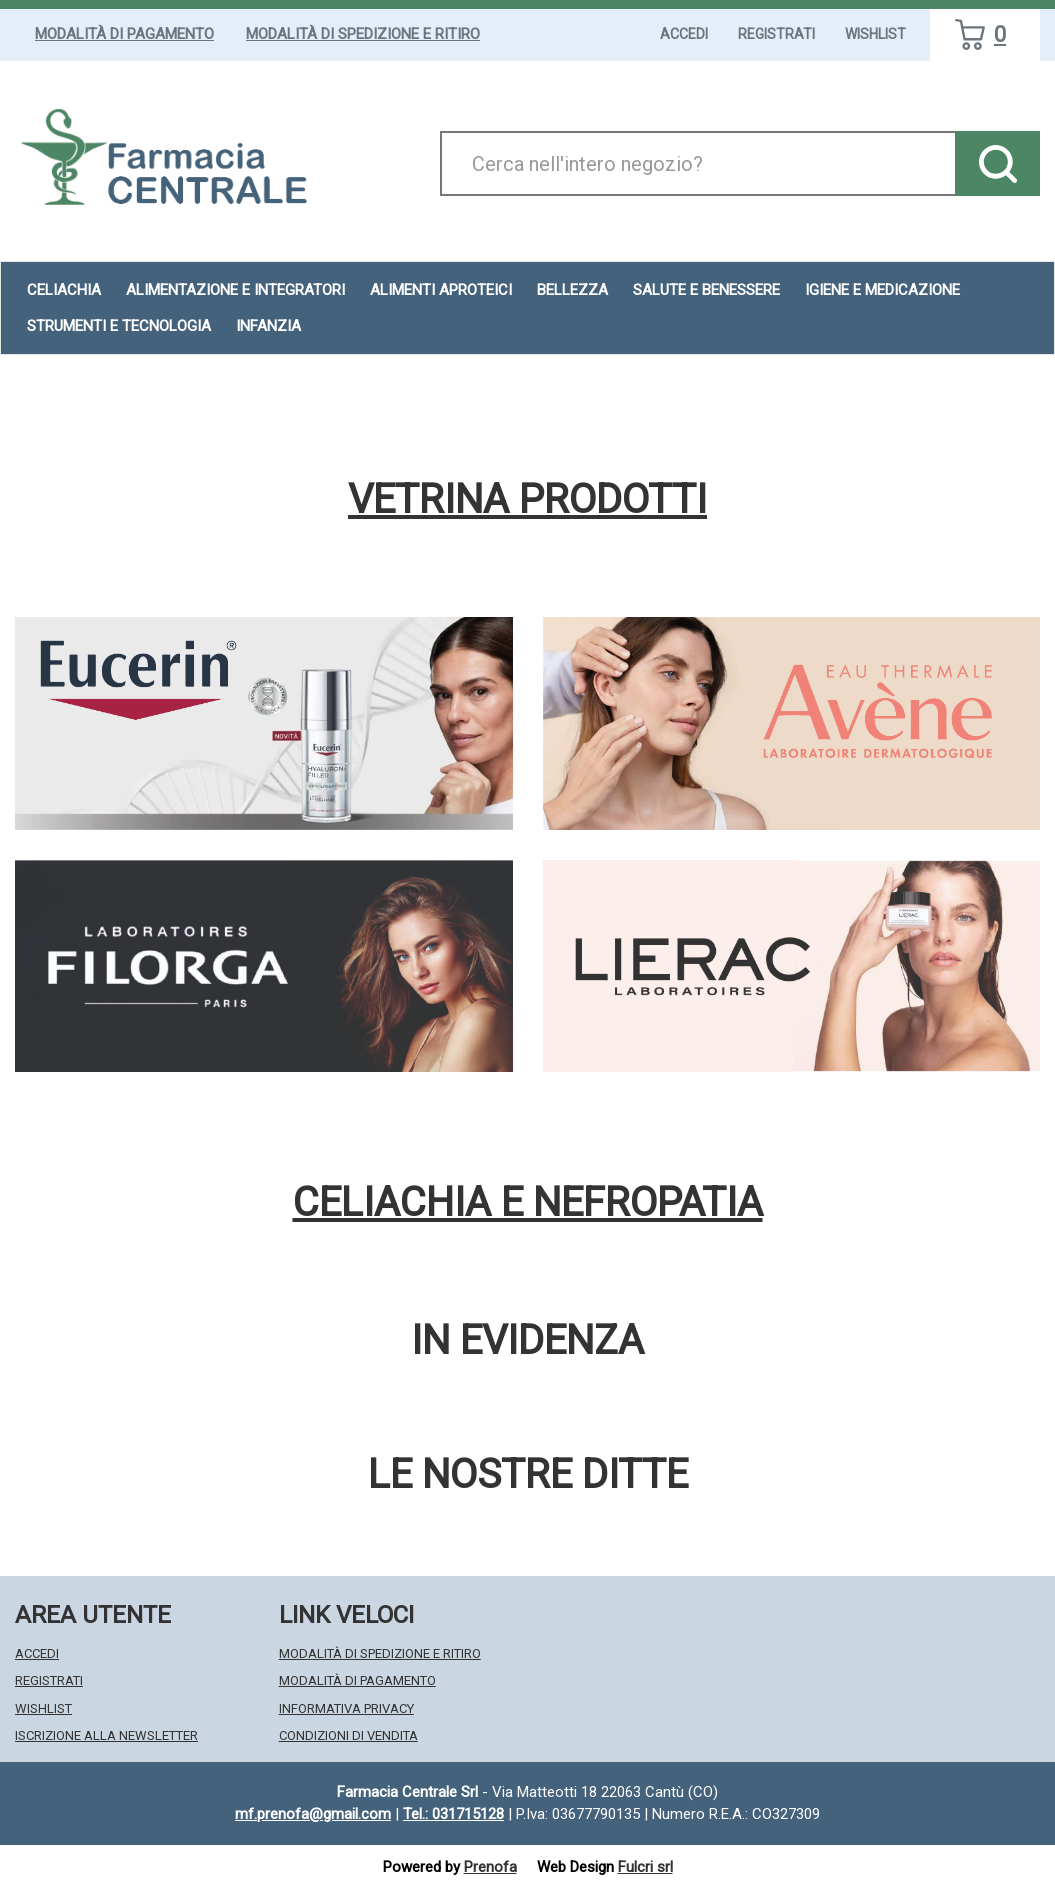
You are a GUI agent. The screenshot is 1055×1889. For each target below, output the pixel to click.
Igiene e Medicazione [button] (882, 290)
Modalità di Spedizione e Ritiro (363, 34)
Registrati (776, 34)
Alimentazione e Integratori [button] (235, 290)
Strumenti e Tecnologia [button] (119, 326)
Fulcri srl (645, 1867)
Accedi (684, 34)
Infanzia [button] (268, 326)
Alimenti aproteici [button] (441, 290)
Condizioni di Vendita (348, 1735)
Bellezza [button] (572, 290)
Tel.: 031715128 (453, 1814)
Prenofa (490, 1867)
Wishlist (875, 34)
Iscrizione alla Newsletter (106, 1735)
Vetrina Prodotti (527, 500)
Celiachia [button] (64, 290)
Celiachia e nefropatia (528, 1203)
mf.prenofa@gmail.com (313, 1814)
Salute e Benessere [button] (706, 290)
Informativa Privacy (346, 1708)
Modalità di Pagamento (124, 34)
